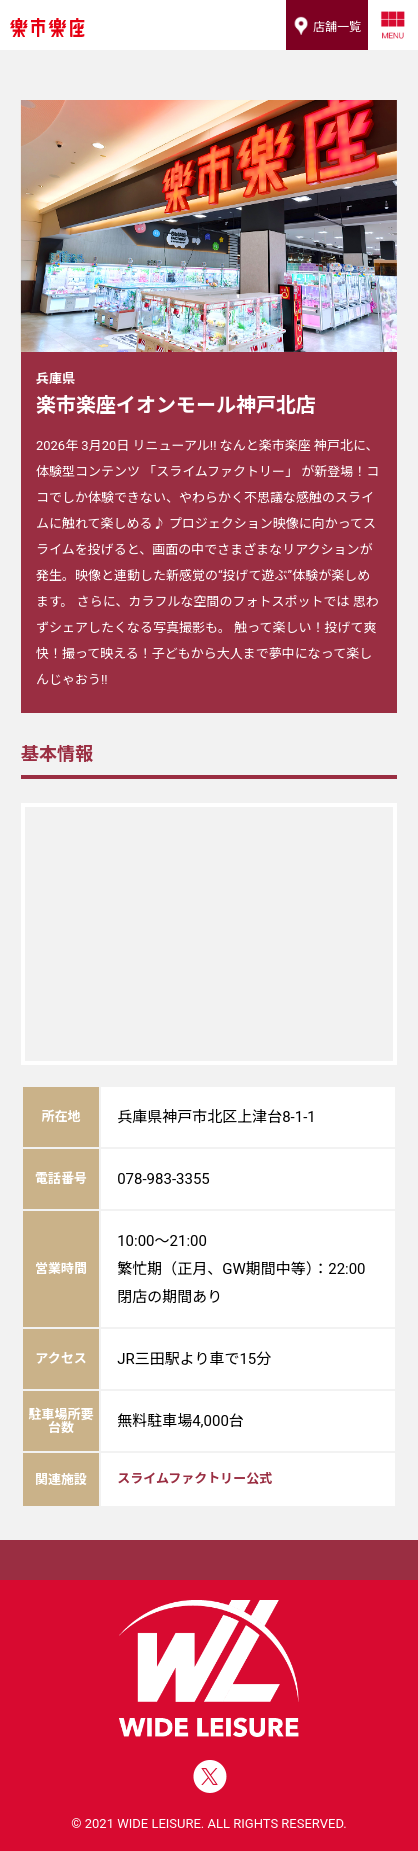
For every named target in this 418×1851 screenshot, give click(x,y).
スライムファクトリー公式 (194, 1478)
